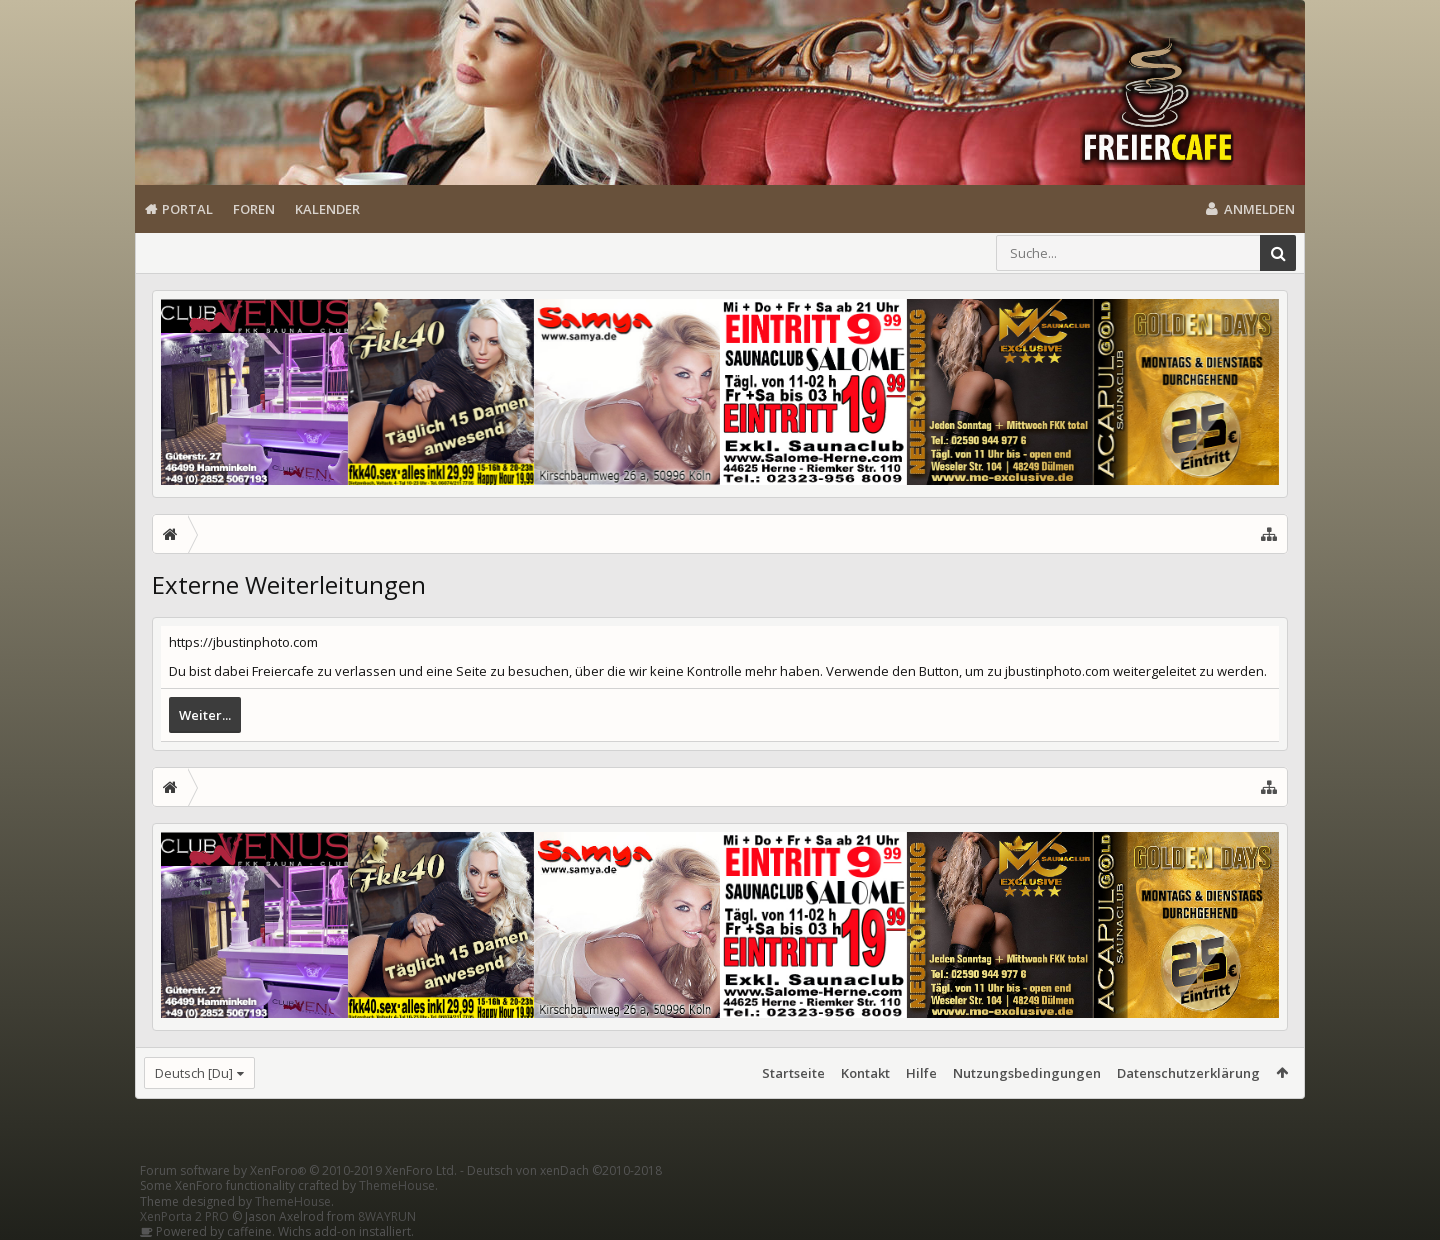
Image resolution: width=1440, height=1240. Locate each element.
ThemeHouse (397, 1185)
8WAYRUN (387, 1216)
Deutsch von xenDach (564, 1170)
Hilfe (921, 1073)
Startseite (793, 1073)
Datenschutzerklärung (1188, 1073)
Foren (254, 209)
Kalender (327, 209)
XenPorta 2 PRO (184, 1216)
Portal (187, 209)
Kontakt (865, 1073)
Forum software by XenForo (298, 1170)
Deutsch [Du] (194, 1073)
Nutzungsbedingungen (1027, 1073)
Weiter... (205, 715)
